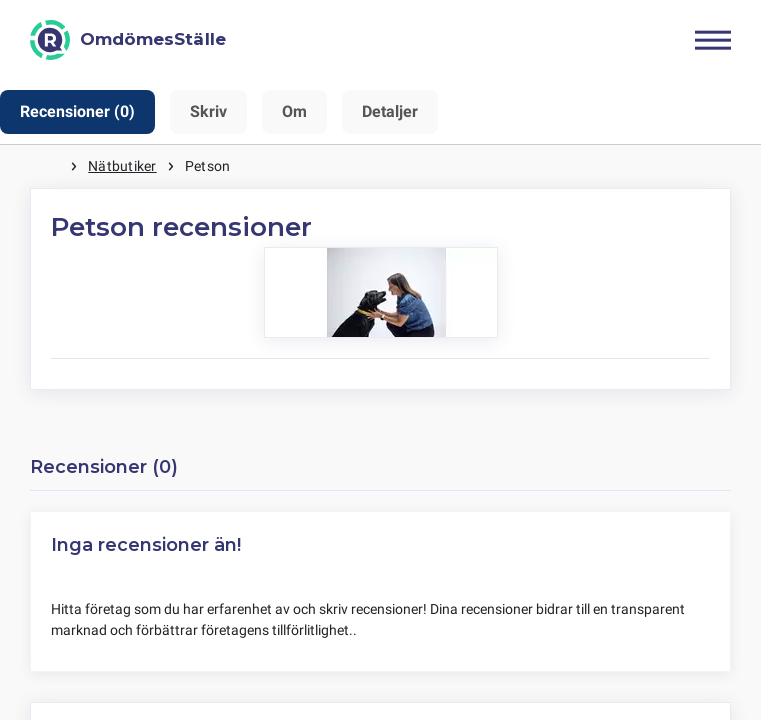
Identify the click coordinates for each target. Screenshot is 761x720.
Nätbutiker (122, 166)
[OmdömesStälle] (128, 40)
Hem (50, 166)
